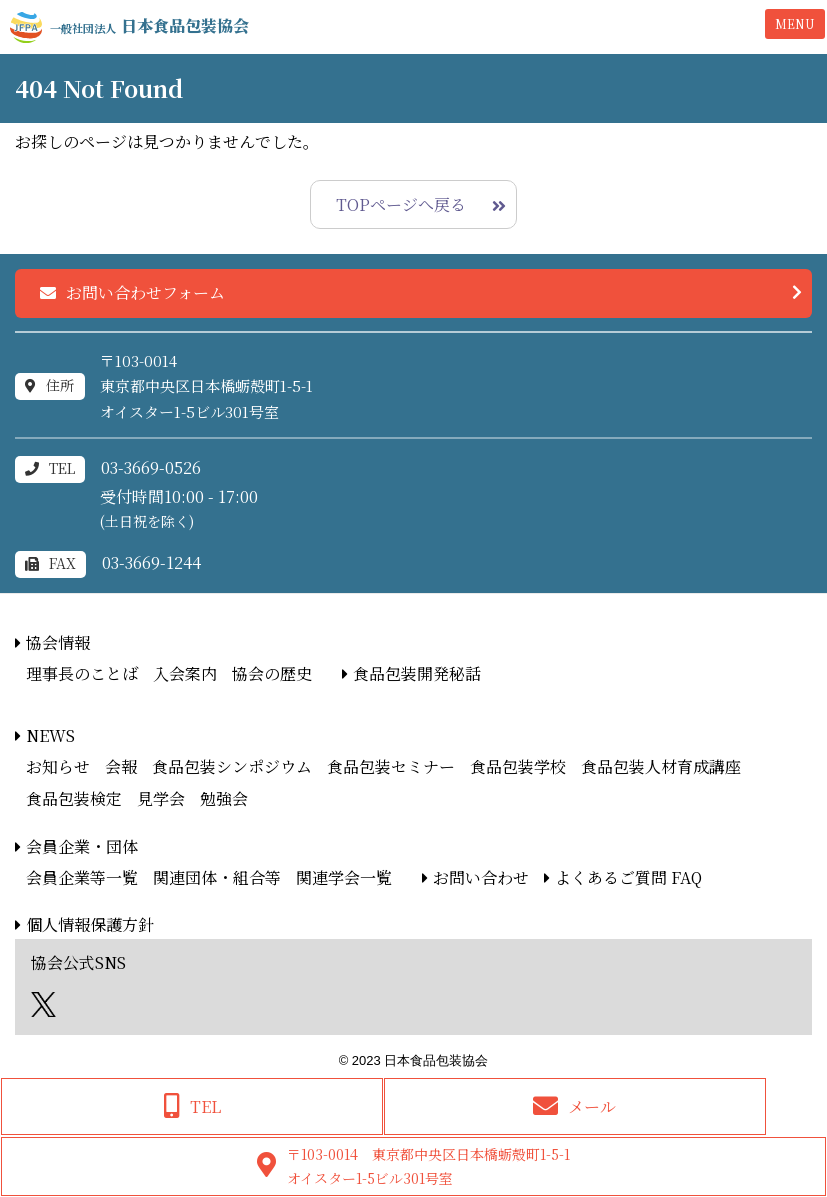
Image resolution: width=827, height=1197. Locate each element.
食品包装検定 (74, 798)
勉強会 (224, 798)
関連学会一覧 (344, 877)
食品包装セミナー (391, 766)
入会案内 (185, 673)
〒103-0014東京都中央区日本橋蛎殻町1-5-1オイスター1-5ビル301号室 (206, 386)
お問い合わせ (481, 877)
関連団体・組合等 (217, 877)
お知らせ (58, 766)
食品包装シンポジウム (232, 766)
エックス (43, 1004)
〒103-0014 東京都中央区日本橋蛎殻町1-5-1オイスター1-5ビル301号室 (428, 1166)
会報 (121, 766)
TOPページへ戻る (401, 204)
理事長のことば (82, 673)
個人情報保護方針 (90, 924)
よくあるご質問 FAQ (628, 877)
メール (592, 1106)
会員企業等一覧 (82, 877)
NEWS (50, 735)
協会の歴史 (272, 673)
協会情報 (58, 642)
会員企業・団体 (82, 846)
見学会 (161, 798)
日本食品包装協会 (149, 25)
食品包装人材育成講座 (661, 766)
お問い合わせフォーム (145, 292)
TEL (205, 1106)
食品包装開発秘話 (417, 673)
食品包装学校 (518, 766)
